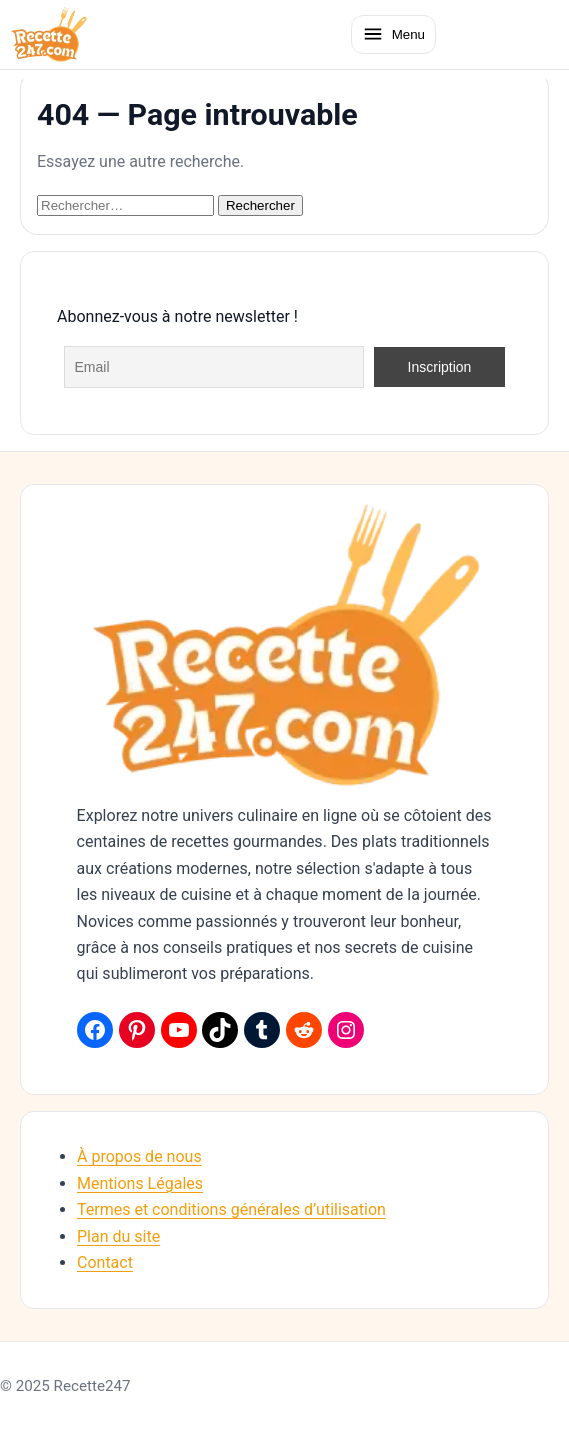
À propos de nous (139, 1156)
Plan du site (118, 1236)
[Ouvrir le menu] (393, 34)
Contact (105, 1262)
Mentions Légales (140, 1183)
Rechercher (260, 205)
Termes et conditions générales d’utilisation (231, 1209)
